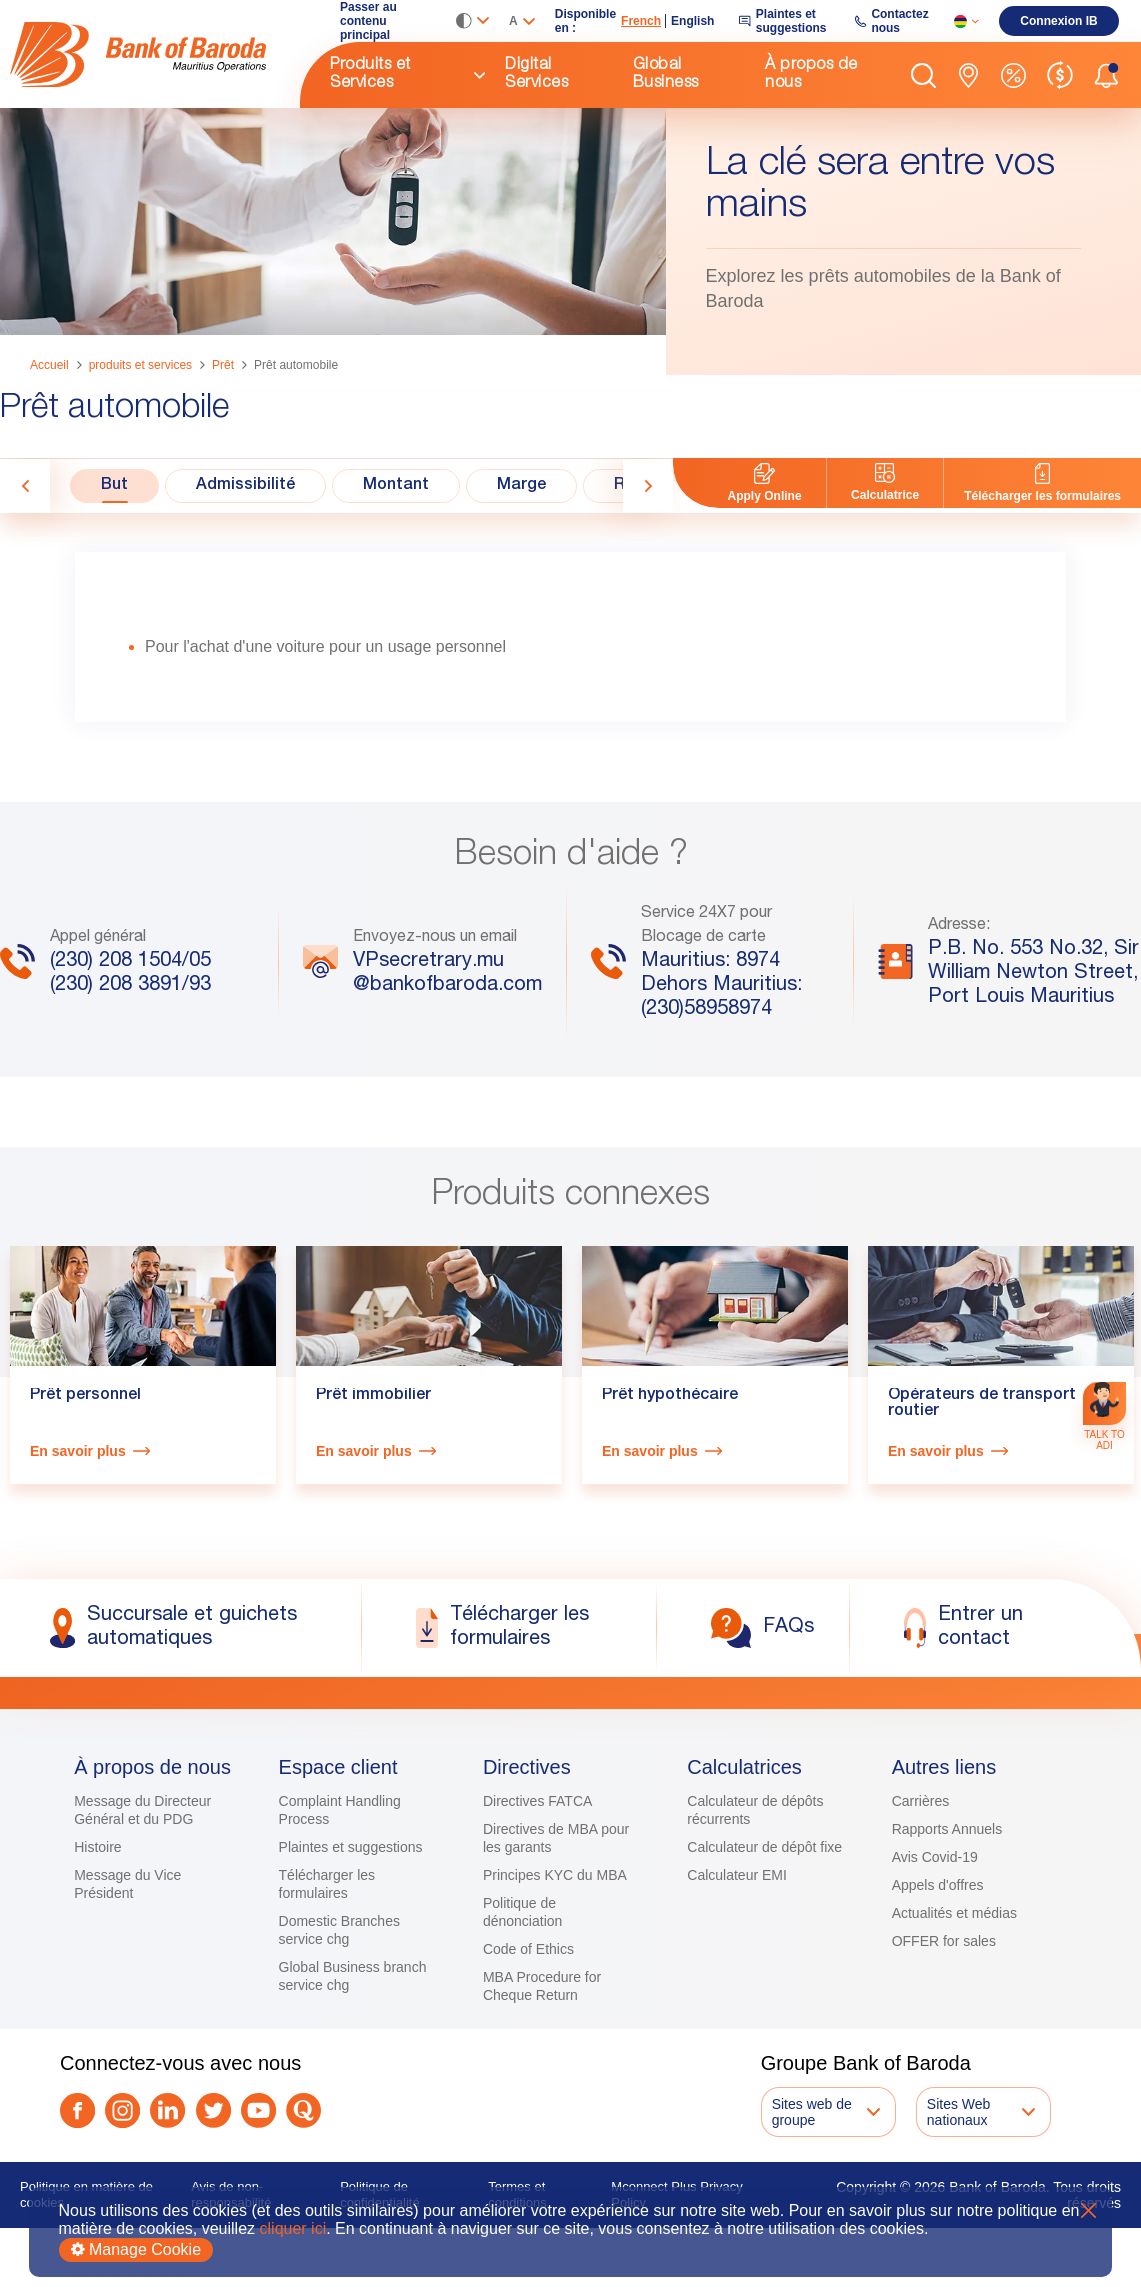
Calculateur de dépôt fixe (764, 1949)
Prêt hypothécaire (670, 1527)
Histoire (97, 1949)
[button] (923, 75)
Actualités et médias (954, 2015)
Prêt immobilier (373, 1527)
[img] (155, 54)
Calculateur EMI (737, 1977)
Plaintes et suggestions (351, 1949)
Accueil (49, 365)
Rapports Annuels (947, 1931)
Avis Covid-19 (935, 1959)
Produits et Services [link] (370, 75)
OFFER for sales (944, 2043)
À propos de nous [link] (811, 75)
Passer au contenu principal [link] (368, 21)
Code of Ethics (528, 2051)
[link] (155, 54)
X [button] (1088, 2210)
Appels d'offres (938, 1987)
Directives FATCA (537, 1903)
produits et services (140, 365)
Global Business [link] (666, 75)
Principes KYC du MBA (555, 1977)
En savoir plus (78, 1582)
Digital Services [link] (536, 75)
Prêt (223, 365)
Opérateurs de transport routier (982, 1535)
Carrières (921, 1903)
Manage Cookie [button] (136, 2249)
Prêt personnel (85, 1527)
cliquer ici (293, 2228)
